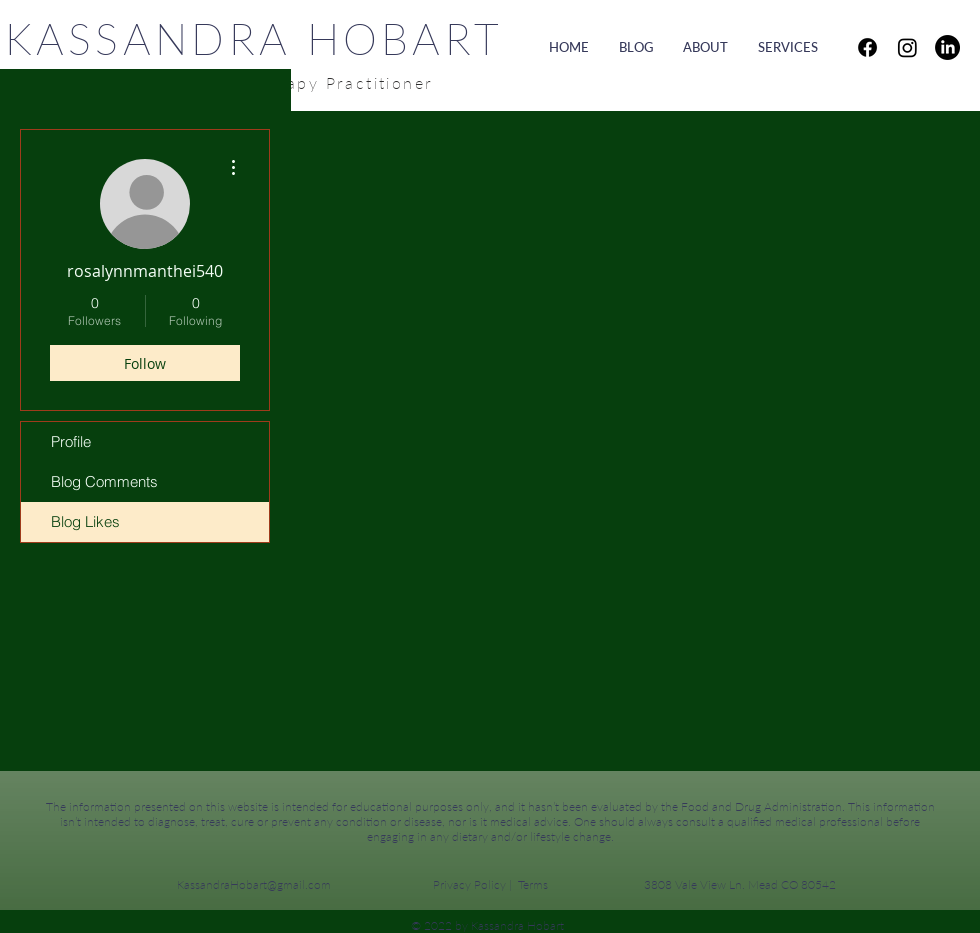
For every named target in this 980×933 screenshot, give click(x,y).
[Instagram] (907, 47)
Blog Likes (85, 521)
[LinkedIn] (947, 47)
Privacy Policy (469, 884)
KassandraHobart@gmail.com (254, 884)
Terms (533, 884)
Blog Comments (104, 481)
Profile (71, 441)
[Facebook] (867, 47)
